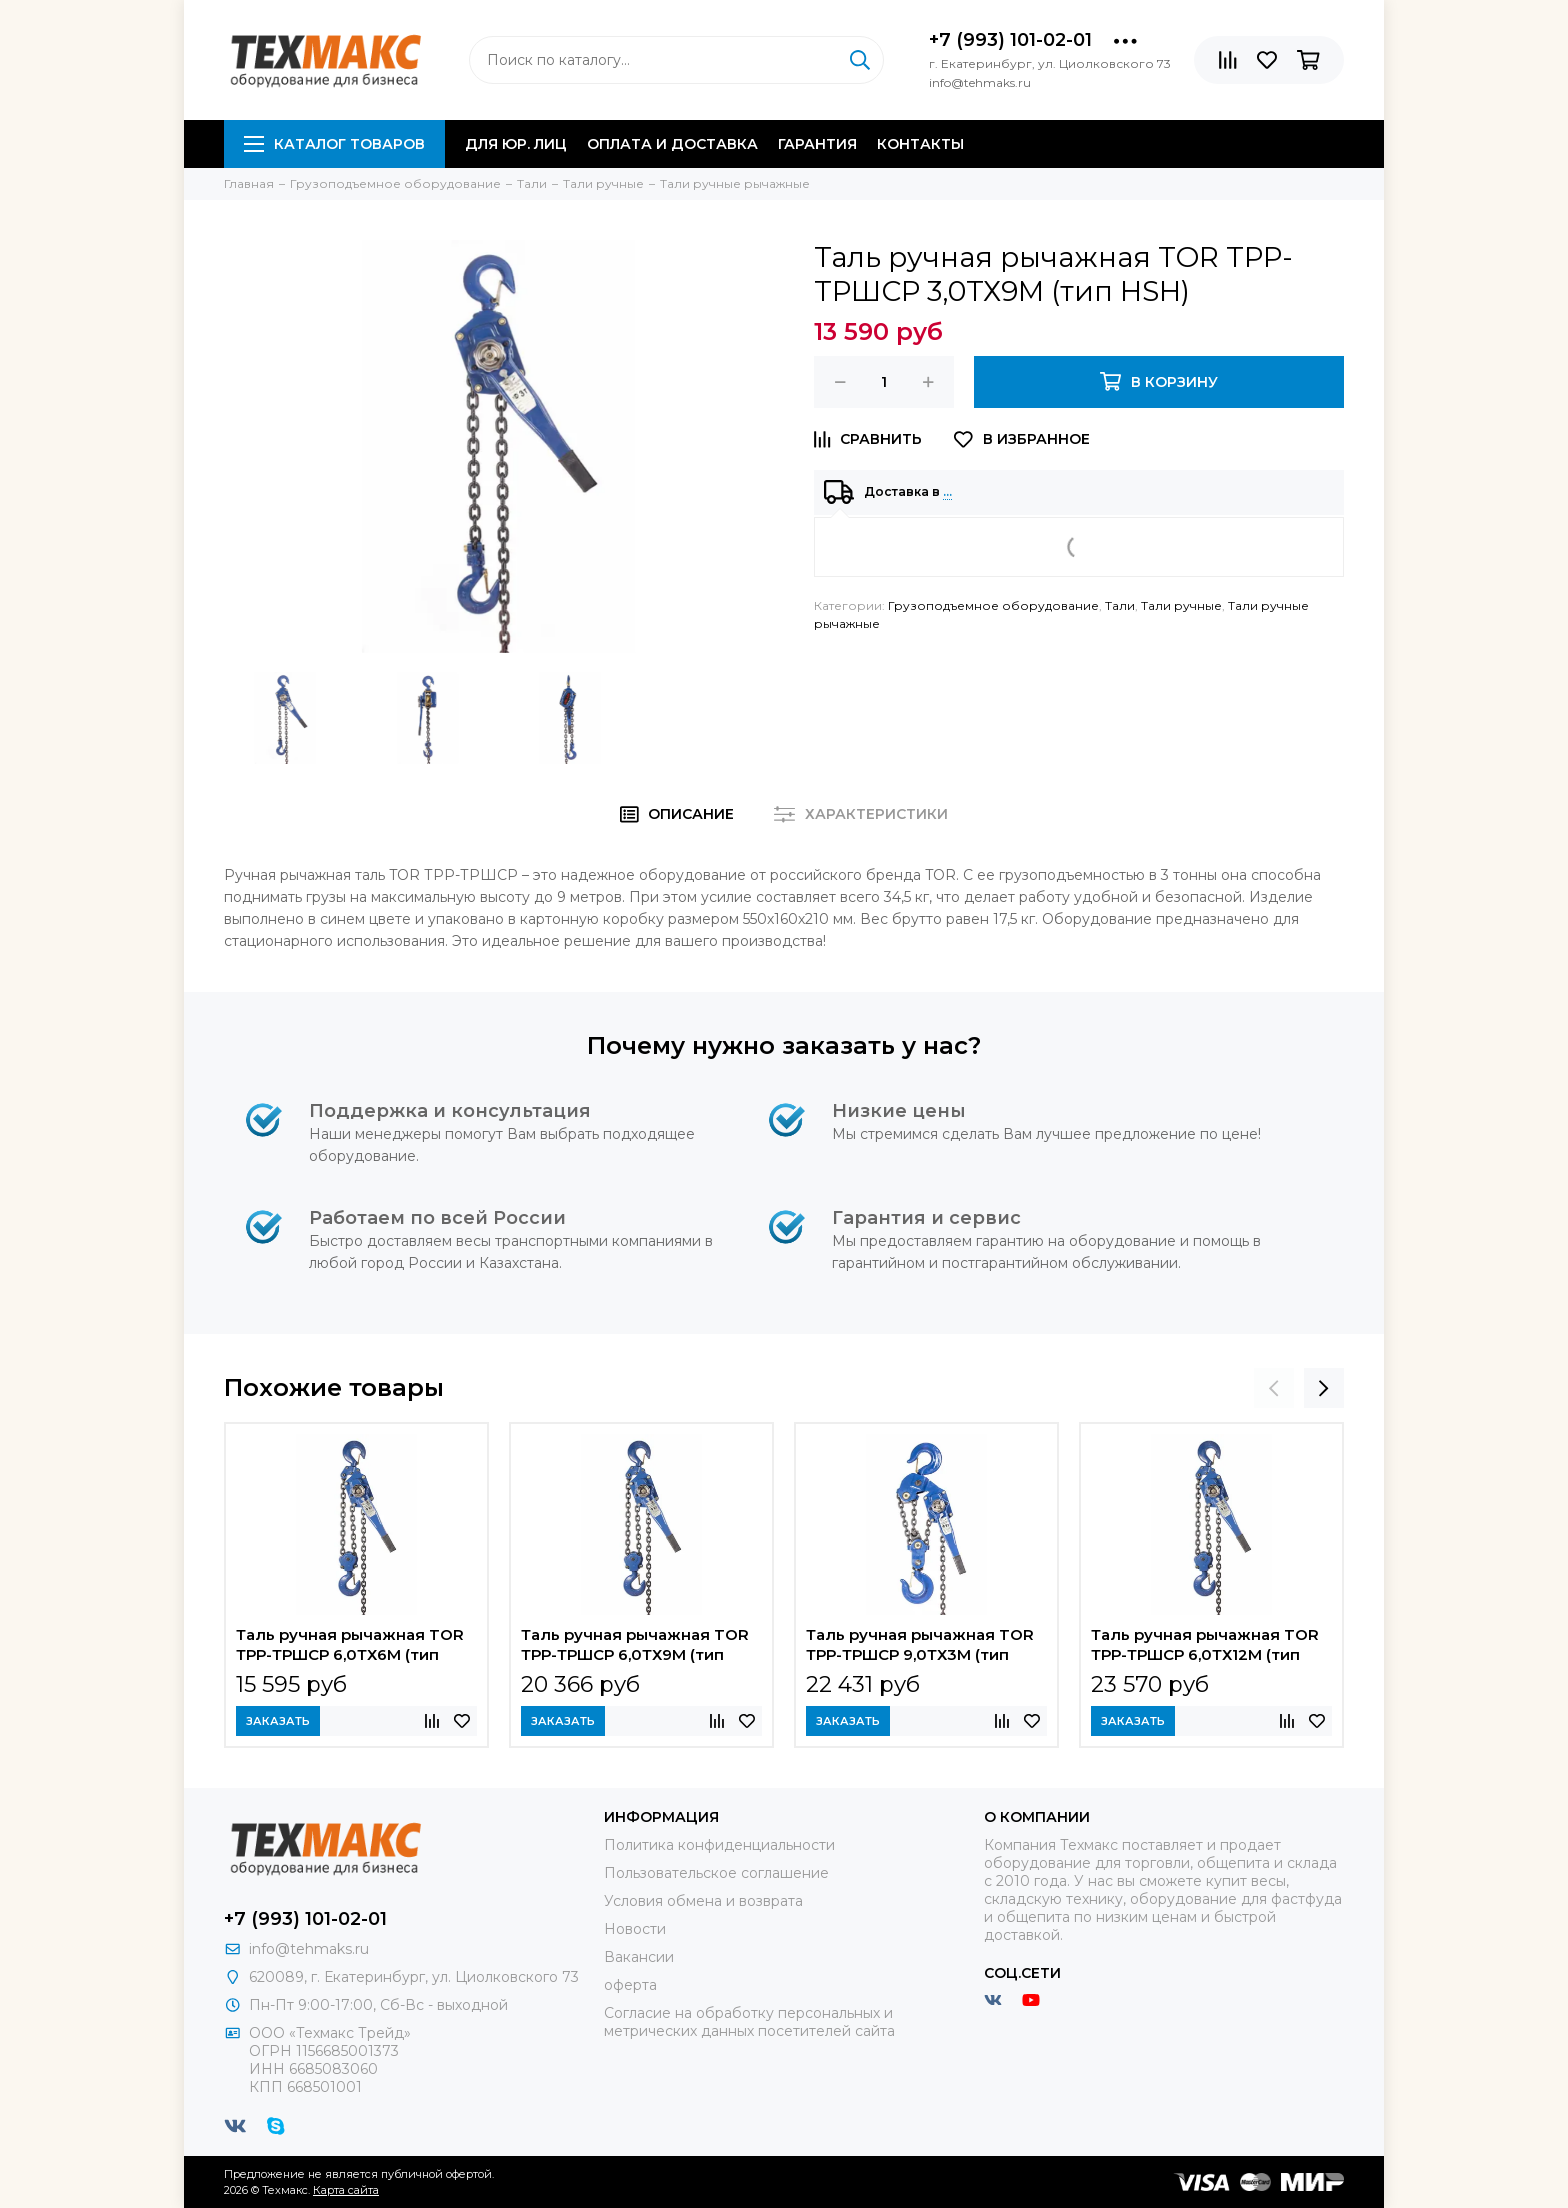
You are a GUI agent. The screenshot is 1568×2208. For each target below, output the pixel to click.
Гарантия (817, 144)
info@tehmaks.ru (309, 1949)
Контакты (920, 144)
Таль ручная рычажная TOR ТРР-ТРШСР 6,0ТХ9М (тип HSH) (635, 1647)
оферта (630, 1985)
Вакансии (639, 1957)
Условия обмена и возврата (703, 1901)
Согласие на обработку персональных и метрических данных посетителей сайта (749, 2022)
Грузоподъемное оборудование (993, 605)
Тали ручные (1181, 605)
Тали (1120, 605)
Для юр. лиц (516, 144)
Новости (635, 1929)
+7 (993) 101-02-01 (1010, 40)
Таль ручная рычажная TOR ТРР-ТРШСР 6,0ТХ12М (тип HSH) (1205, 1647)
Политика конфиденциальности (719, 1845)
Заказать (278, 1721)
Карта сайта (346, 2190)
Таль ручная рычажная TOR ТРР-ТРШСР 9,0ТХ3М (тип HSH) (920, 1647)
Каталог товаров (334, 144)
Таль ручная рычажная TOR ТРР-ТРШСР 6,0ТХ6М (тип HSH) (350, 1647)
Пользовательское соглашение (716, 1873)
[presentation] (1274, 1388)
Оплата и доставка (672, 144)
